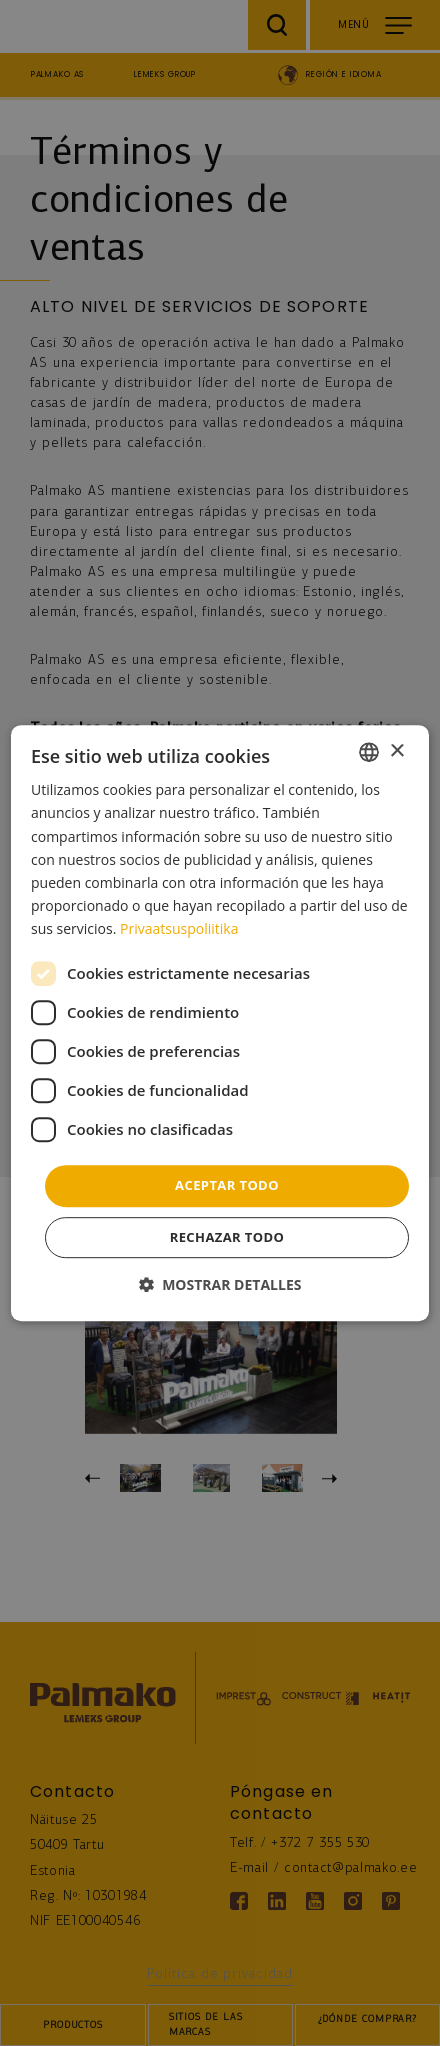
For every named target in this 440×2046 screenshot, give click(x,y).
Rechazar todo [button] (227, 1237)
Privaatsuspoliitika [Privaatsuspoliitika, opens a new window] (179, 928)
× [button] (396, 751)
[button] (220, 1284)
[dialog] (220, 1023)
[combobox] (369, 752)
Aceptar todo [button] (227, 1185)
